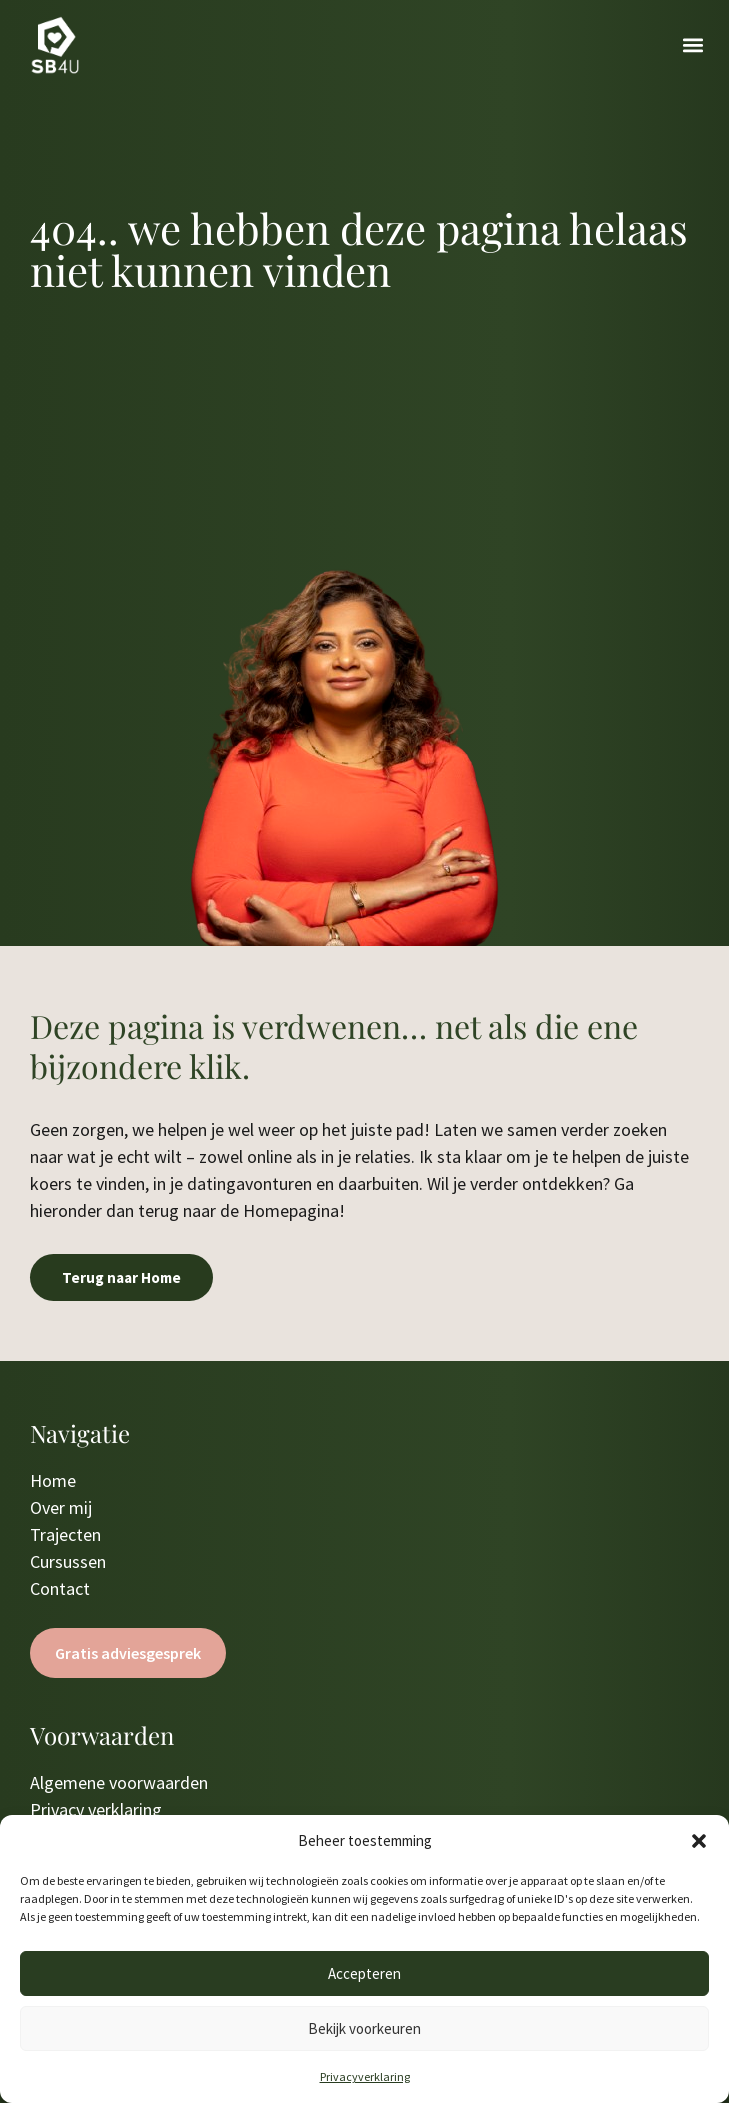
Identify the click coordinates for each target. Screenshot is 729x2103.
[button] (699, 1841)
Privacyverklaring (365, 2076)
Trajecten (65, 1534)
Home (53, 1480)
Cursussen (68, 1561)
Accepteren (364, 1973)
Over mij (61, 1507)
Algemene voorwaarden (119, 1782)
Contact (60, 1588)
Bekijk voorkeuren (364, 2028)
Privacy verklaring (96, 1809)
